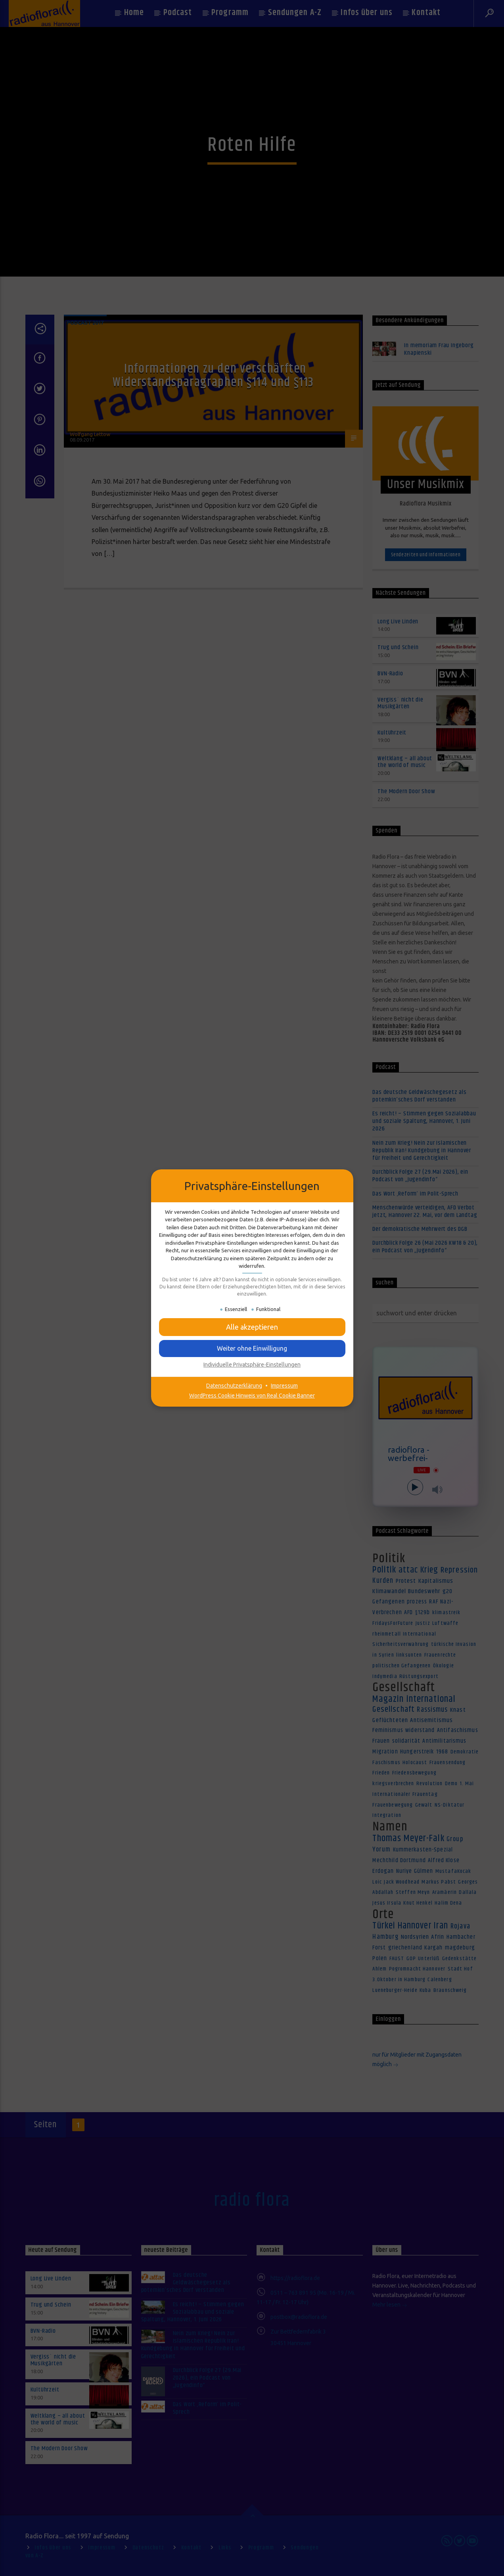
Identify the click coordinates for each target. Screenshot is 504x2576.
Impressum (284, 1385)
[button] (252, 1327)
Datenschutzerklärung (234, 1385)
